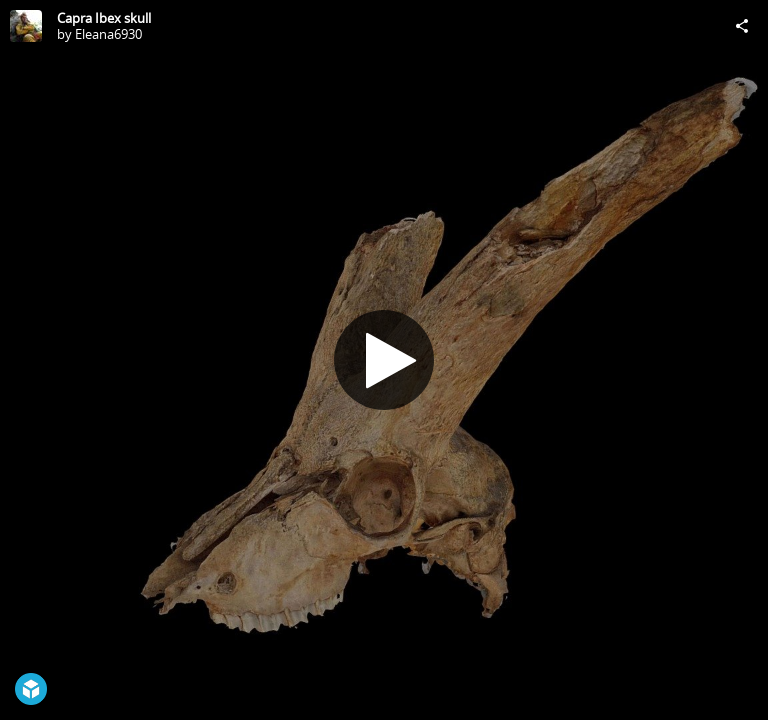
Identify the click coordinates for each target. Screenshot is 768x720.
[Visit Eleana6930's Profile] (26, 26)
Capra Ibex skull (104, 18)
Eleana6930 (108, 34)
